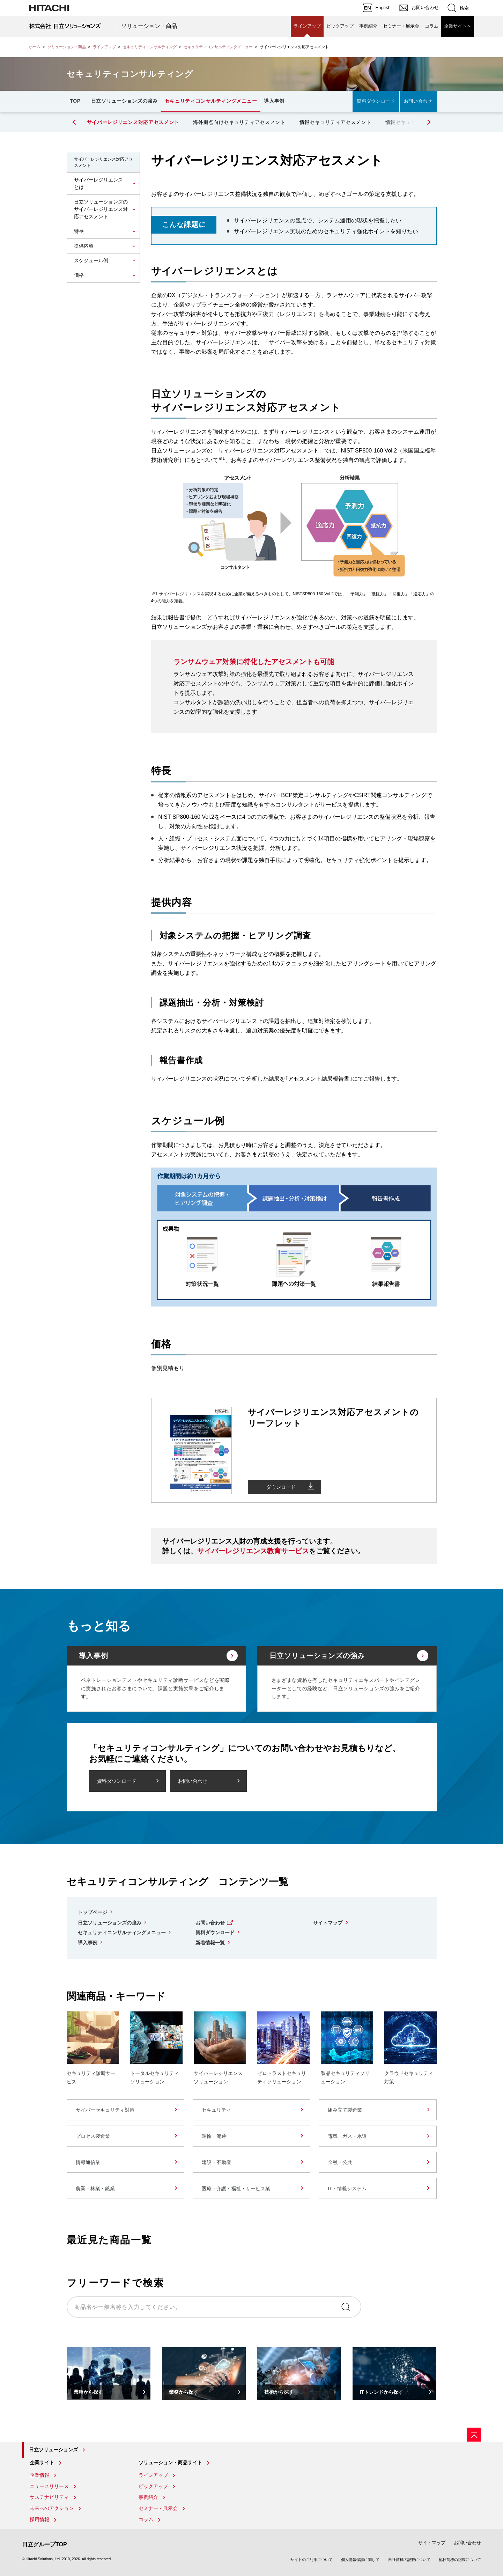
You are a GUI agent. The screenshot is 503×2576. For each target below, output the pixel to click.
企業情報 (39, 2475)
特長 (79, 231)
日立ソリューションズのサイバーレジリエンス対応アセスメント (101, 209)
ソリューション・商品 (149, 26)
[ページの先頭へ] (474, 2435)
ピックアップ (340, 26)
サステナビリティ (49, 2497)
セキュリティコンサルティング (150, 47)
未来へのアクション (52, 2508)
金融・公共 (340, 2162)
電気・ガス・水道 (347, 2136)
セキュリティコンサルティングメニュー (218, 47)
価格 (79, 275)
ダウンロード (281, 1487)
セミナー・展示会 (401, 26)
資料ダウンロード (376, 101)
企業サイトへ (457, 26)
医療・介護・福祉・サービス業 (236, 2188)
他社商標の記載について (460, 2559)
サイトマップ (327, 1923)
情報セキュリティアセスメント (335, 122)
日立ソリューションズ (53, 2449)
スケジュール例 (91, 260)
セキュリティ (216, 2110)
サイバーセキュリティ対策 (105, 2110)
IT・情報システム (347, 2188)
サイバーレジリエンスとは (98, 183)
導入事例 (274, 101)
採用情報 (39, 2519)
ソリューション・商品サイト (170, 2462)
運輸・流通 (214, 2136)
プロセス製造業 (93, 2136)
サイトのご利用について (311, 2559)
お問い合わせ (418, 101)
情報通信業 (88, 2162)
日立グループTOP (44, 2544)
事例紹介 (368, 26)
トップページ (92, 1912)
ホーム (34, 47)
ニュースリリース (49, 2486)
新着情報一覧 (210, 1942)
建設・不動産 (216, 2162)
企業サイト (42, 2462)
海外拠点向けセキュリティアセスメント (239, 122)
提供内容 (84, 246)
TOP (75, 101)
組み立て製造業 (345, 2110)
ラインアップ (307, 26)
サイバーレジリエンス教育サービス (253, 1551)
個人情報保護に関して (360, 2559)
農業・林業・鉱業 (95, 2188)
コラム (431, 26)
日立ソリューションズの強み (124, 101)
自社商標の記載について (409, 2559)
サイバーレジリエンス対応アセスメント (133, 122)
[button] (428, 122)
